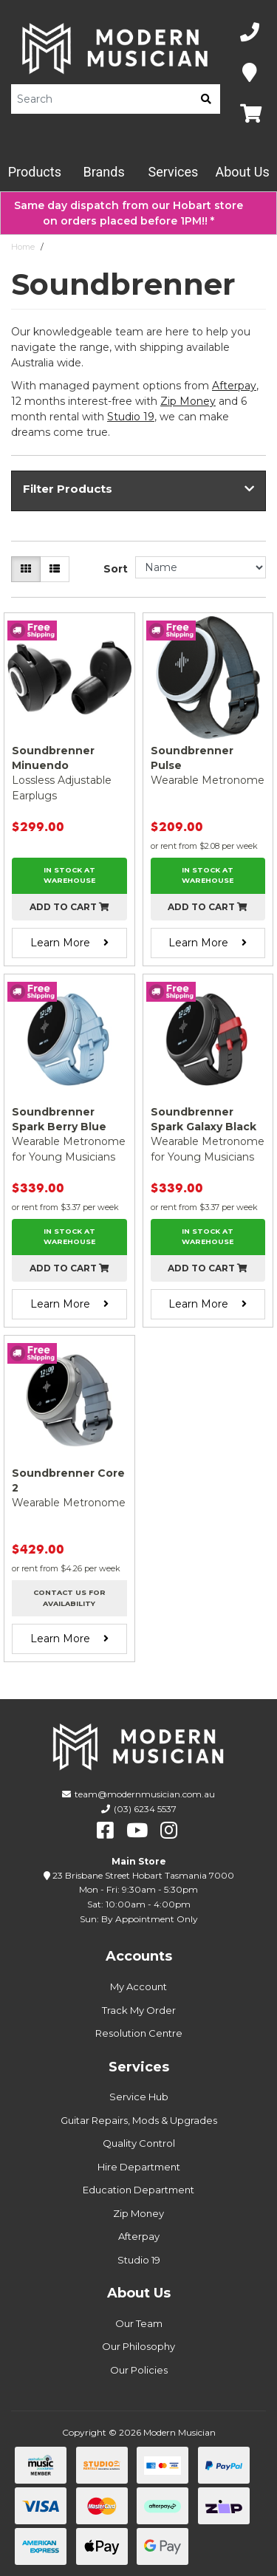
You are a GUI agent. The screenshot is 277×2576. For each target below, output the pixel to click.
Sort (115, 568)
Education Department (138, 2190)
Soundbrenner (78, 247)
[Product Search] (101, 99)
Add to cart (69, 906)
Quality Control (139, 2143)
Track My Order (139, 2010)
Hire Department (139, 2167)
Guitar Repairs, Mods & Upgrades (139, 2120)
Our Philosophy (138, 2346)
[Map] (249, 73)
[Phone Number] (249, 33)
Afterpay (139, 2236)
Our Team (139, 2323)
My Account (138, 1986)
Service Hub (138, 2096)
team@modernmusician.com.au (145, 1794)
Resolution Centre (138, 2033)
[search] (206, 99)
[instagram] (168, 1830)
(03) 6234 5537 (145, 1808)
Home (23, 247)
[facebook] (105, 1830)
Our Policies (139, 2370)
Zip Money (138, 2213)
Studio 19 (130, 416)
